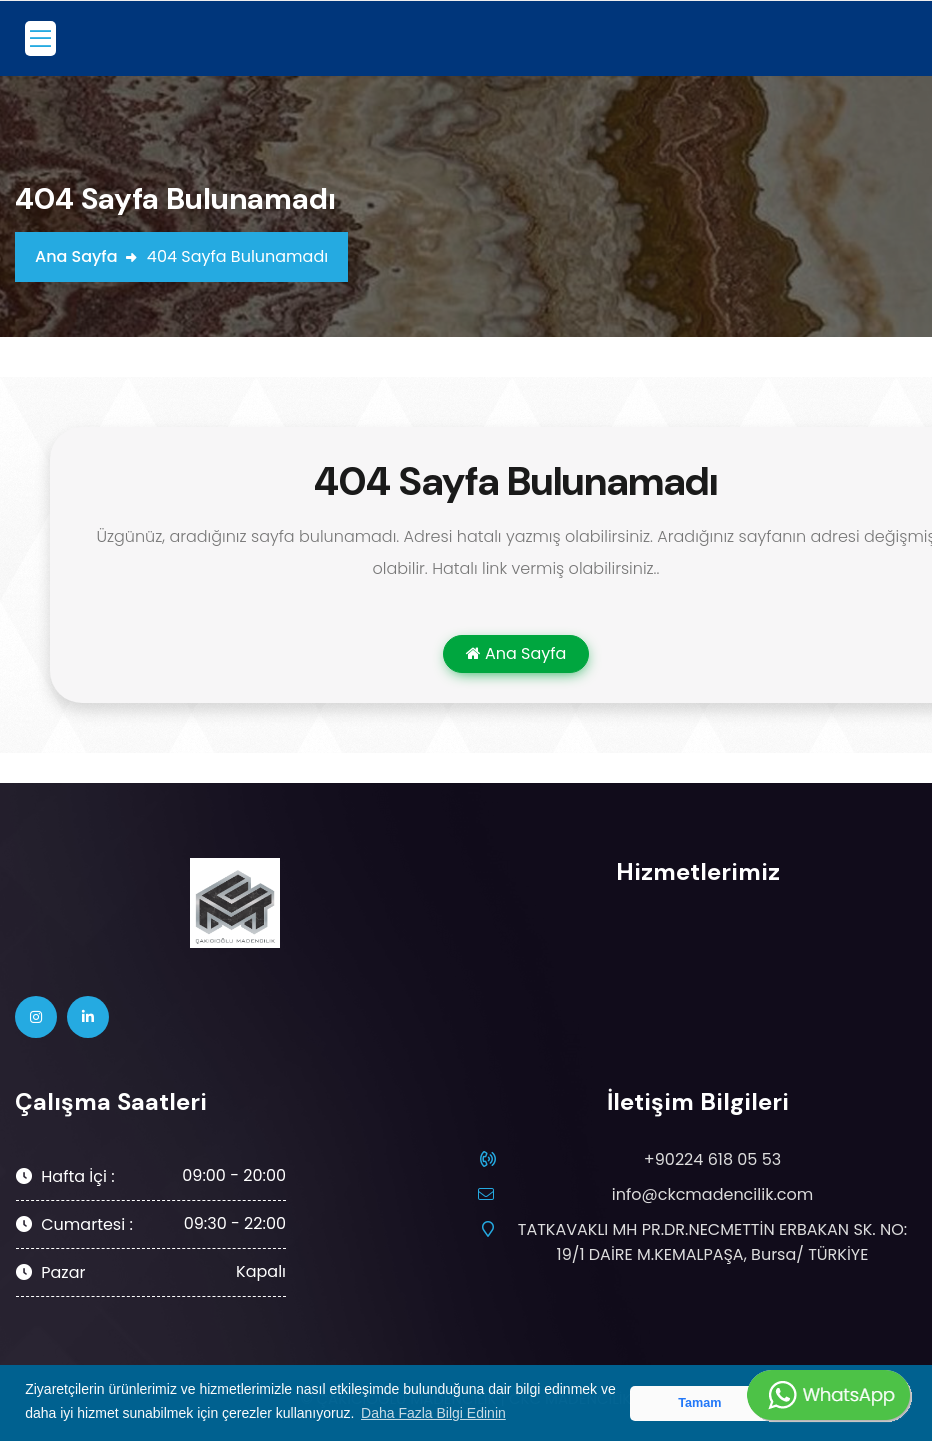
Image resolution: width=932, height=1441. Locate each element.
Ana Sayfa (76, 256)
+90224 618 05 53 (712, 1159)
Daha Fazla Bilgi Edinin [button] (433, 1413)
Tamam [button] (699, 1403)
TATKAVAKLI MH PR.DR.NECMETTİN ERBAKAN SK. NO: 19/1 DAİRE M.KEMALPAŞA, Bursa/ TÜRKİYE (707, 1241)
